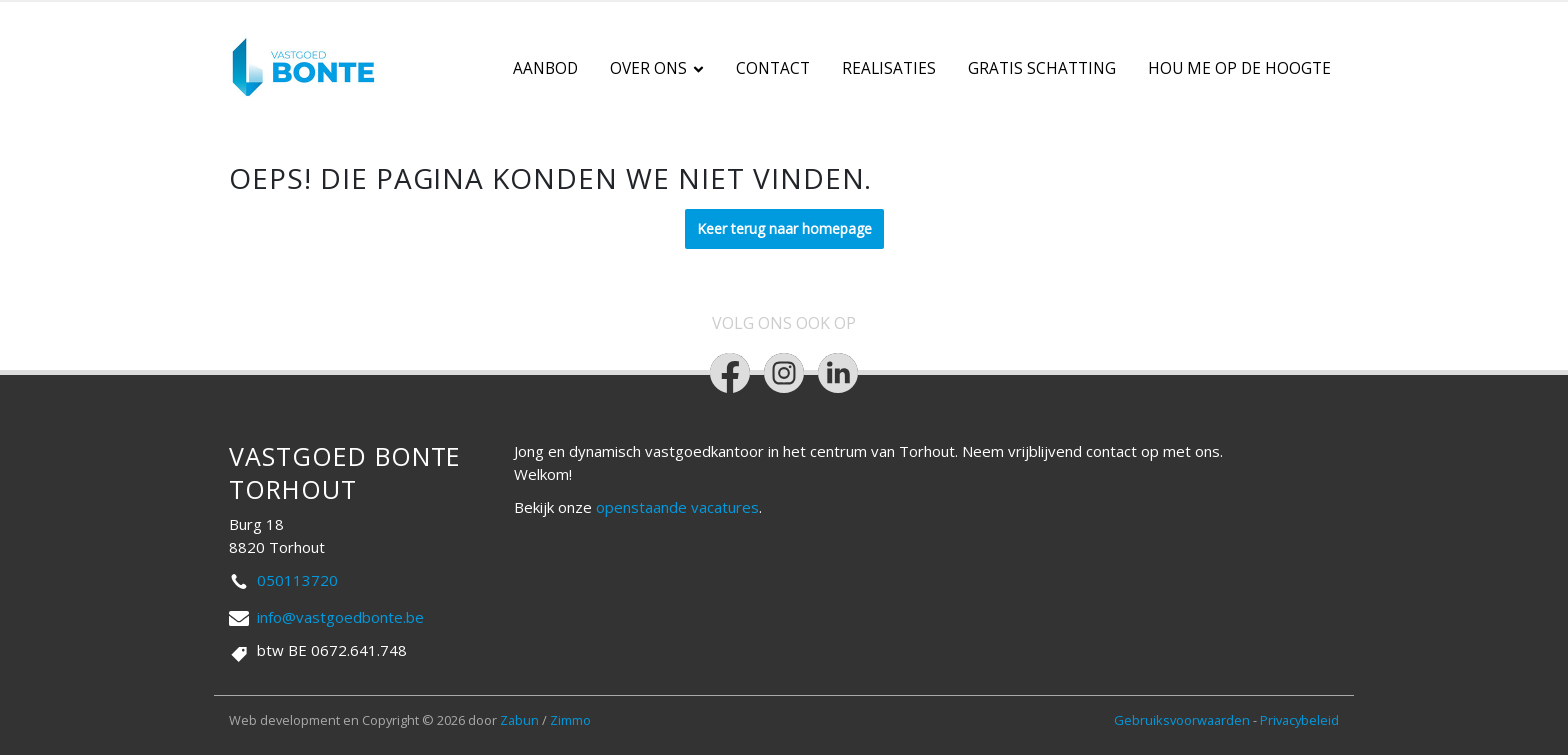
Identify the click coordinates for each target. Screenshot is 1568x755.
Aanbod (545, 68)
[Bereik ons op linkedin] (838, 373)
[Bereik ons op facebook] (730, 373)
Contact (773, 68)
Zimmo (570, 720)
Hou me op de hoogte (1239, 68)
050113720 (297, 580)
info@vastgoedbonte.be (340, 617)
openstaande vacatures (677, 507)
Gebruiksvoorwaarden (1183, 720)
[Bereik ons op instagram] (784, 373)
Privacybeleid (1299, 720)
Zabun (519, 720)
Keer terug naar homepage (784, 228)
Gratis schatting (1042, 68)
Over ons (648, 68)
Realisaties (889, 68)
